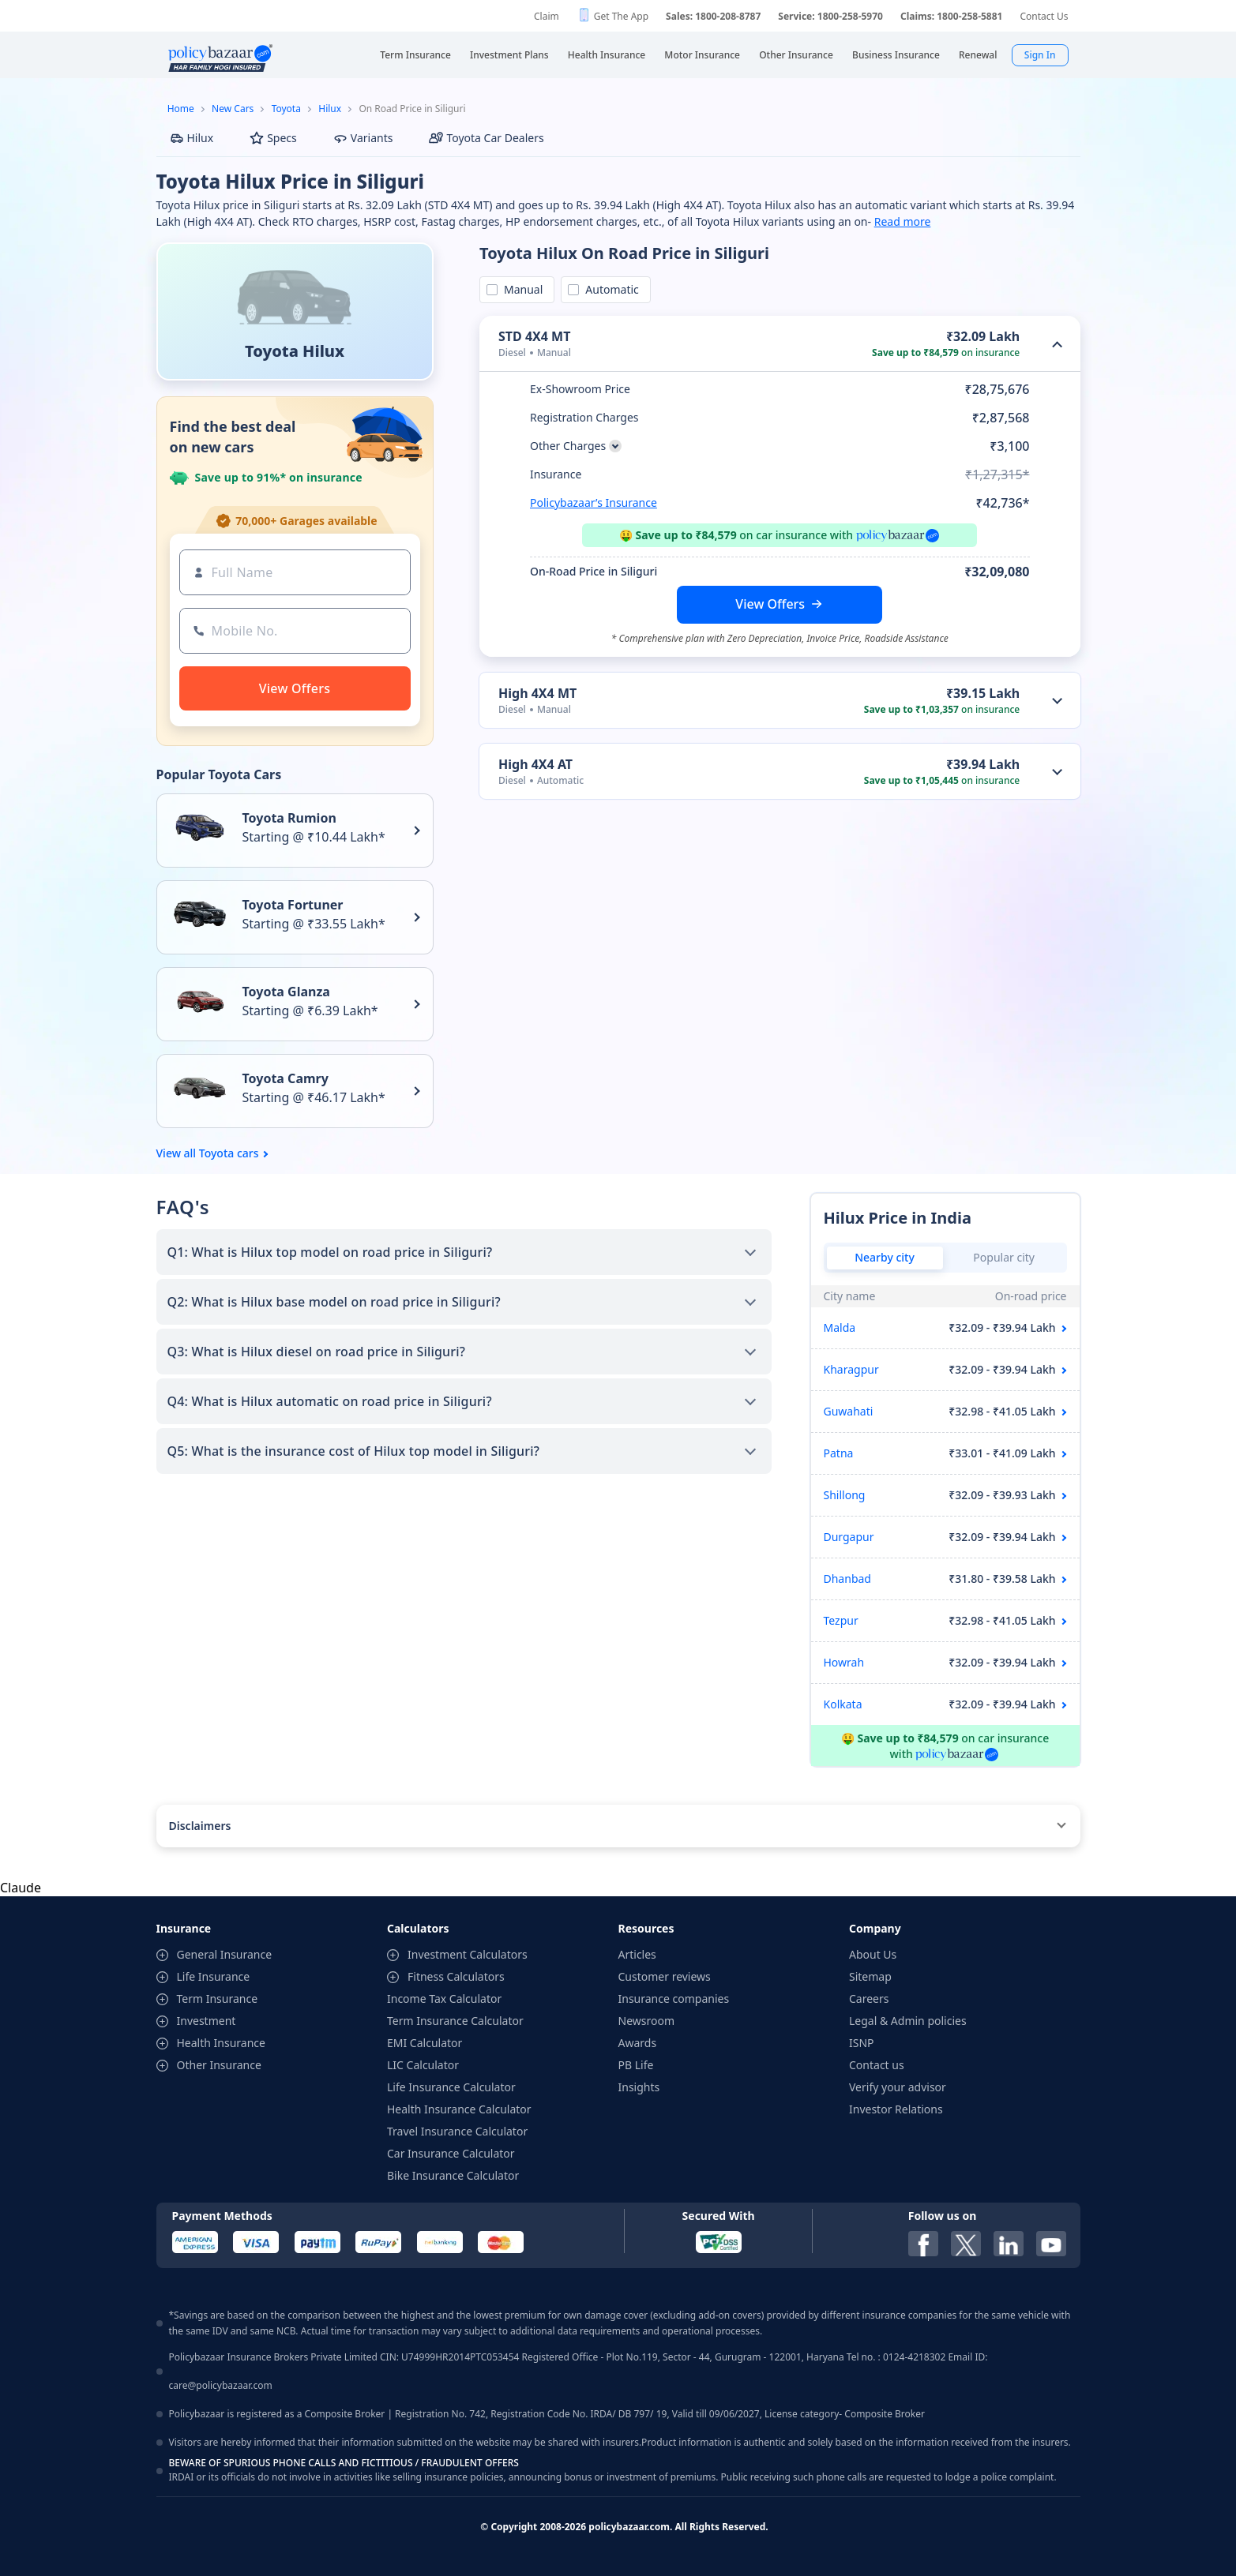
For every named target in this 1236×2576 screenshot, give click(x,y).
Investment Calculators (468, 1954)
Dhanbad (847, 1578)
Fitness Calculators (456, 1976)
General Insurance (224, 1954)
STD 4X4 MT (534, 336)
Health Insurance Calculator (459, 2109)
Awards (637, 2042)
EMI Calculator (424, 2042)
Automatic (609, 289)
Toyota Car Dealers (486, 137)
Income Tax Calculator (444, 1998)
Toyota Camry (285, 1078)
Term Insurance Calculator (455, 2020)
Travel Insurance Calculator (457, 2131)
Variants (363, 137)
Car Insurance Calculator (451, 2153)
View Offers (770, 604)
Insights (639, 2086)
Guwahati (848, 1411)
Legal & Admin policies (908, 2020)
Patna (839, 1452)
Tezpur (841, 1620)
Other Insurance (219, 2064)
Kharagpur (851, 1369)
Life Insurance (213, 1976)
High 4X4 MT (537, 693)
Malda (840, 1327)
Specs (273, 137)
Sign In (1040, 55)
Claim (546, 16)
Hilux (329, 108)
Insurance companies (674, 1998)
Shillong (845, 1494)
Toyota (286, 108)
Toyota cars (229, 1153)
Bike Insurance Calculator (453, 2175)
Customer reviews (664, 1976)
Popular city (1004, 1257)
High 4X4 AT (535, 764)
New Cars (233, 108)
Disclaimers (200, 1825)
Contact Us (1044, 16)
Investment (206, 2020)
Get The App (621, 16)
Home (180, 108)
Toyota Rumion (289, 818)
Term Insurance (217, 1998)
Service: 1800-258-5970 (830, 16)
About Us (872, 1954)
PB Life (636, 2064)
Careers (868, 1998)
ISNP (861, 2042)
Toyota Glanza (286, 991)
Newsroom (646, 2020)
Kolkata (843, 1704)
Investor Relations (896, 2109)
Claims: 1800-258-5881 (951, 16)
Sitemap (870, 1976)
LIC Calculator (423, 2064)
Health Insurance (221, 2042)
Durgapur (849, 1536)
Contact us (876, 2064)
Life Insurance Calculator (451, 2086)
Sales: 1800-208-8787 (713, 16)
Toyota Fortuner (293, 904)
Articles (637, 1954)
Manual (520, 289)
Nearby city (885, 1257)
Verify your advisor (897, 2086)
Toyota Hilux (294, 351)
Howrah (844, 1662)
